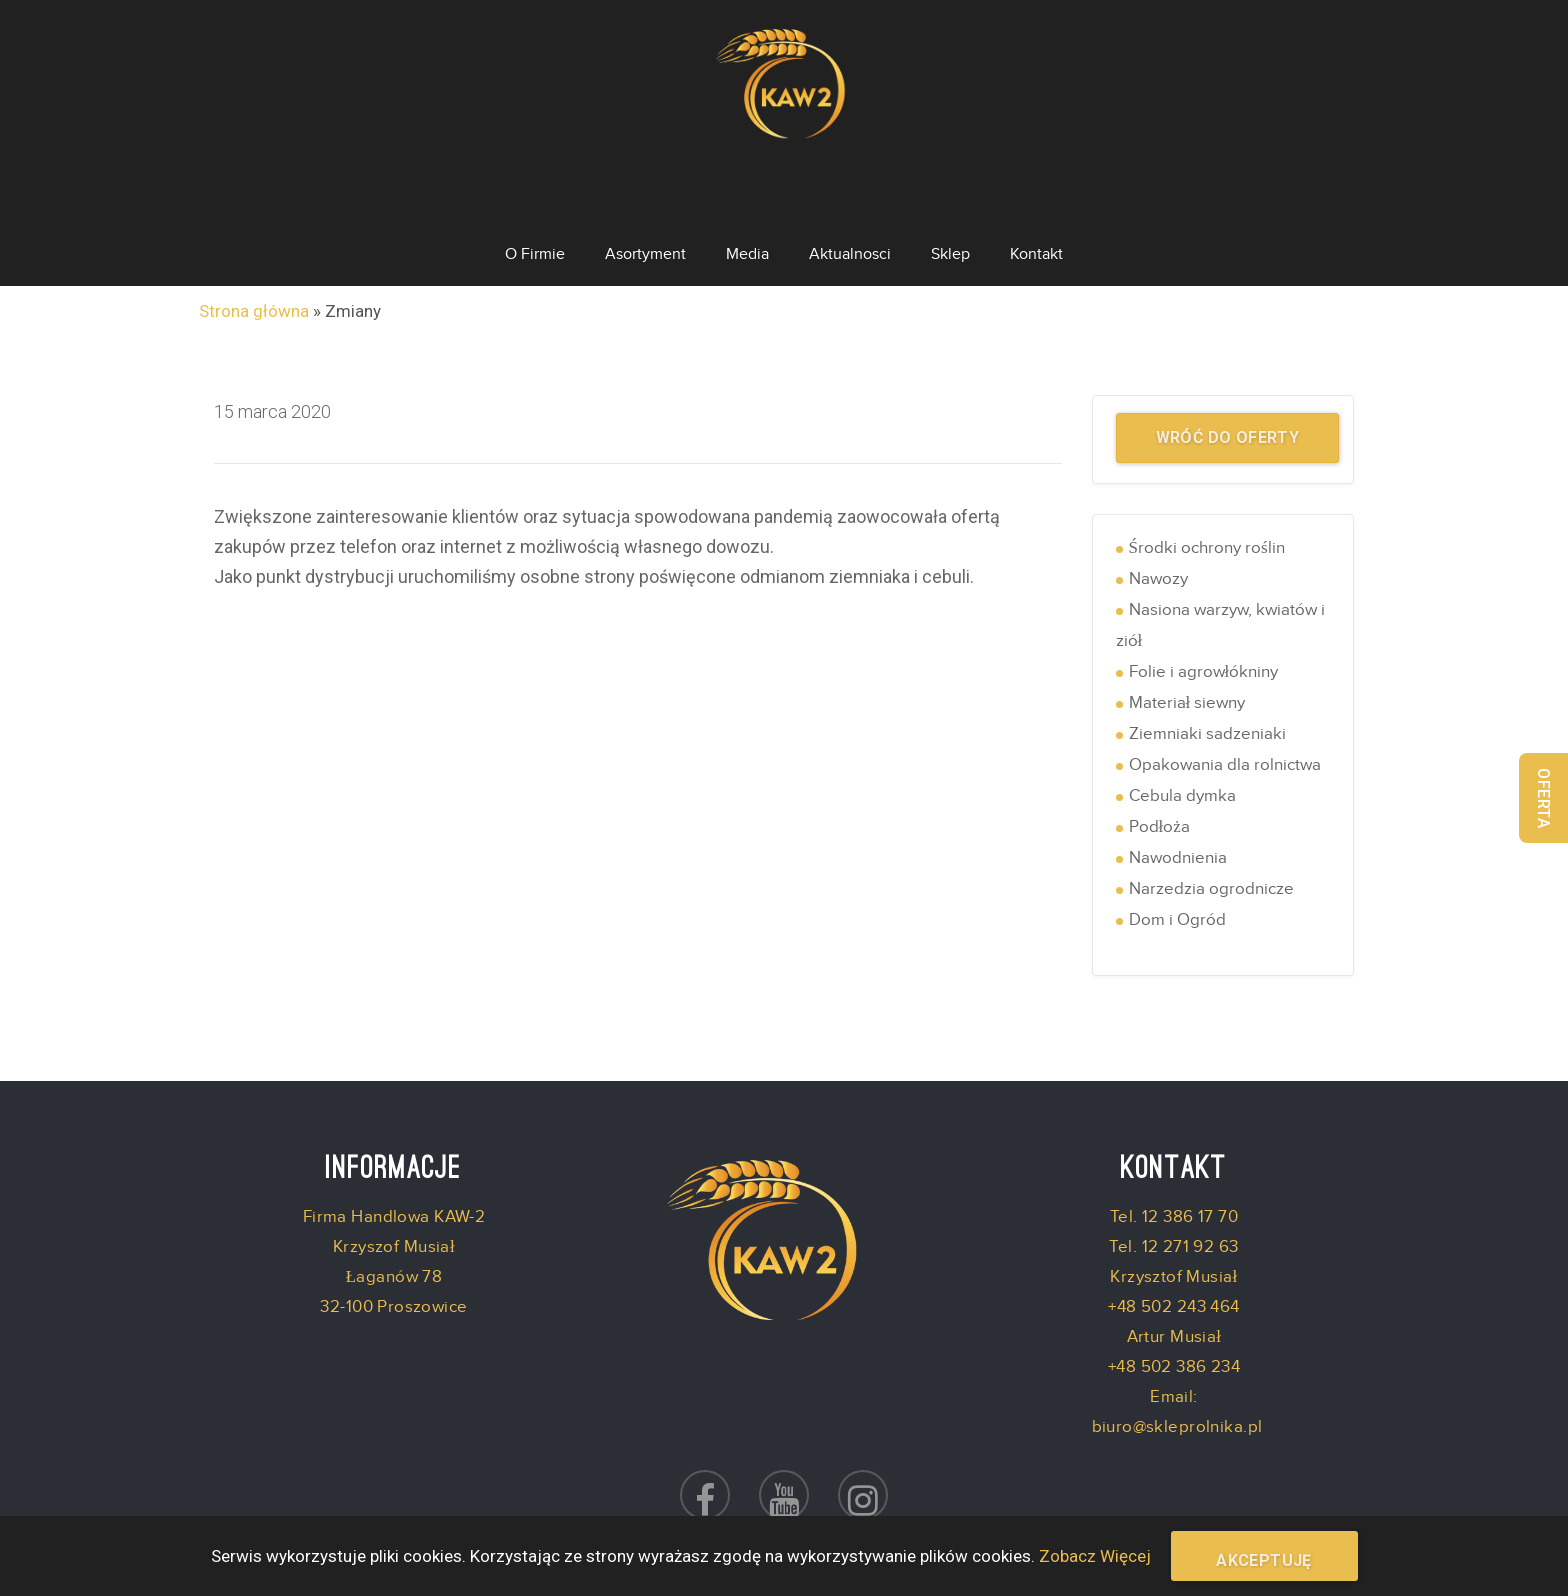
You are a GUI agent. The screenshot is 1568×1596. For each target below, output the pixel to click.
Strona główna (254, 231)
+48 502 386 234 (1174, 1287)
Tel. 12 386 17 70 (1174, 1137)
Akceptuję (1264, 1560)
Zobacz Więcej (1095, 1556)
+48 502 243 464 (1173, 1227)
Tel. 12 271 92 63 (1173, 1167)
